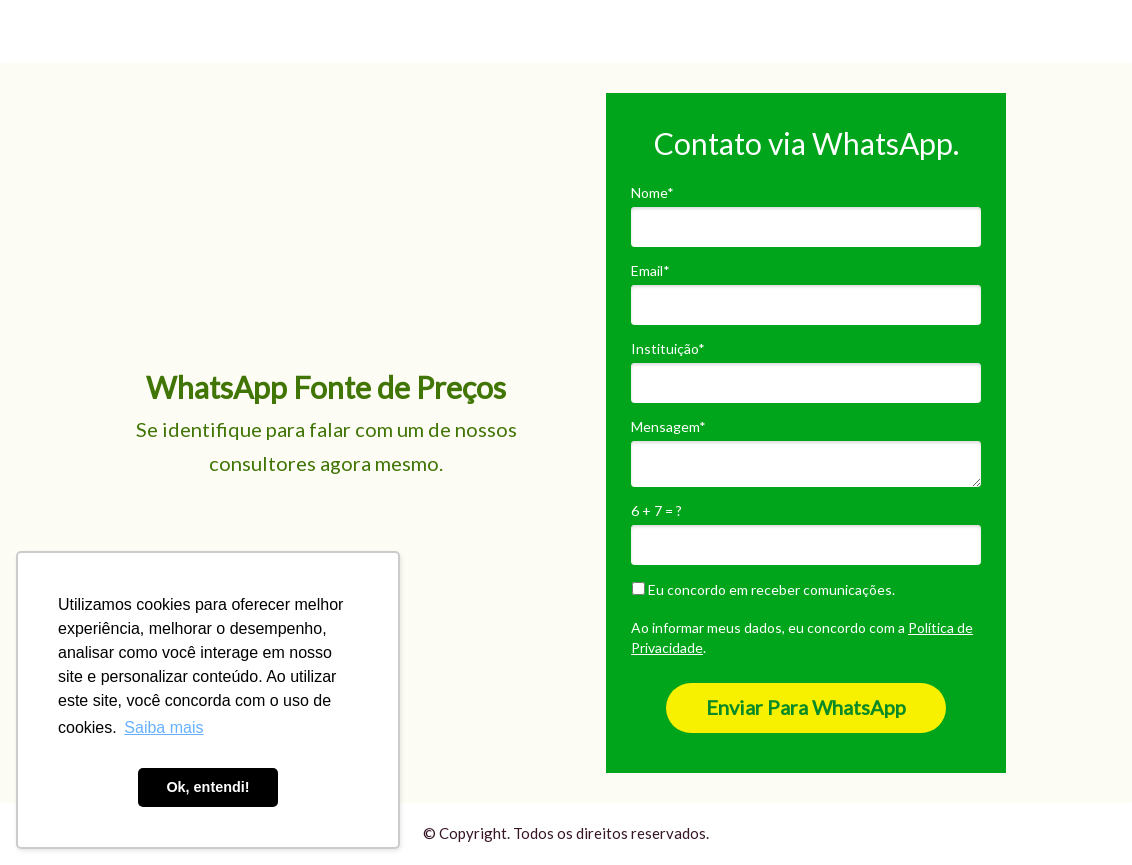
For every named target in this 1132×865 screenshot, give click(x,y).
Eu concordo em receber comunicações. (763, 589)
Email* (650, 270)
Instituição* (668, 348)
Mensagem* (668, 426)
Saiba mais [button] (163, 727)
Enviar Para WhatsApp (806, 707)
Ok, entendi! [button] (207, 787)
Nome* (652, 192)
